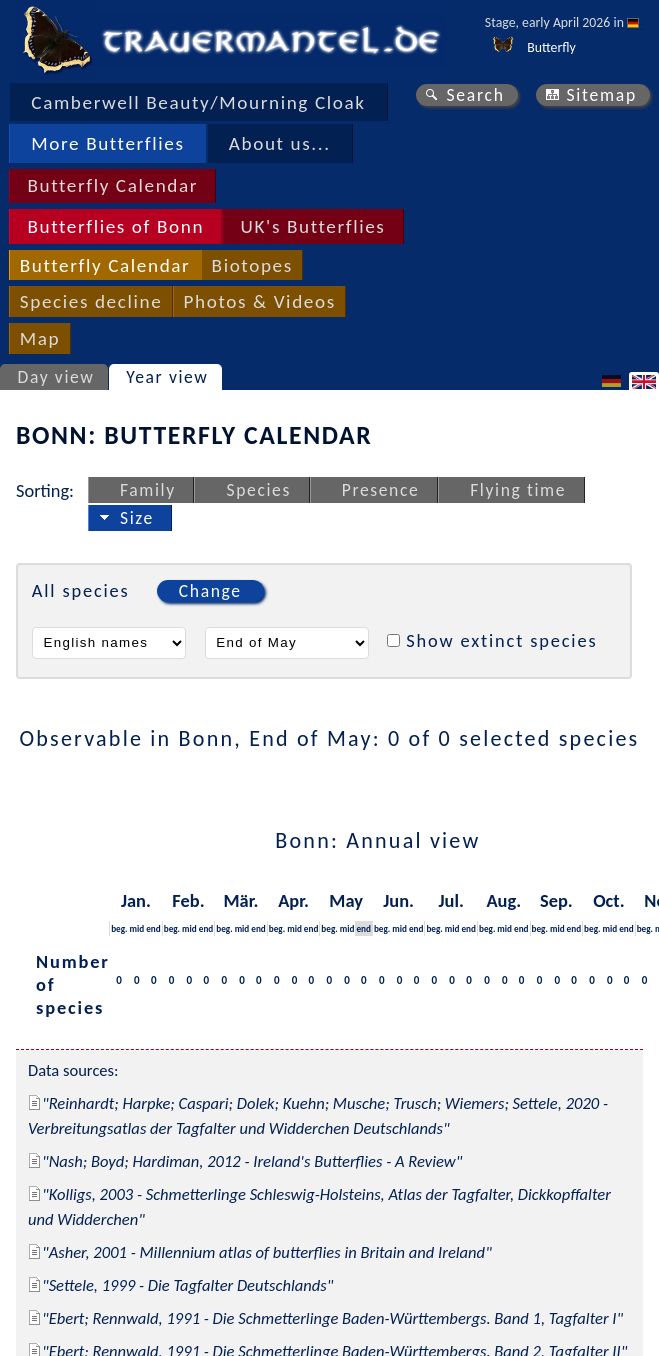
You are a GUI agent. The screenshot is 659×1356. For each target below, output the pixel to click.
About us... (280, 143)
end (153, 928)
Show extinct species (501, 640)
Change (210, 591)
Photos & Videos (260, 301)
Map (40, 338)
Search (475, 95)
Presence (381, 490)
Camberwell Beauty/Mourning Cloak (198, 102)
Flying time (518, 490)
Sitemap (601, 95)
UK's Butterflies (313, 226)
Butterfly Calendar (112, 185)
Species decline (91, 301)
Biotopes (252, 265)
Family (148, 490)
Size (137, 518)
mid (137, 928)
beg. (119, 928)
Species (259, 490)
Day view (56, 377)
